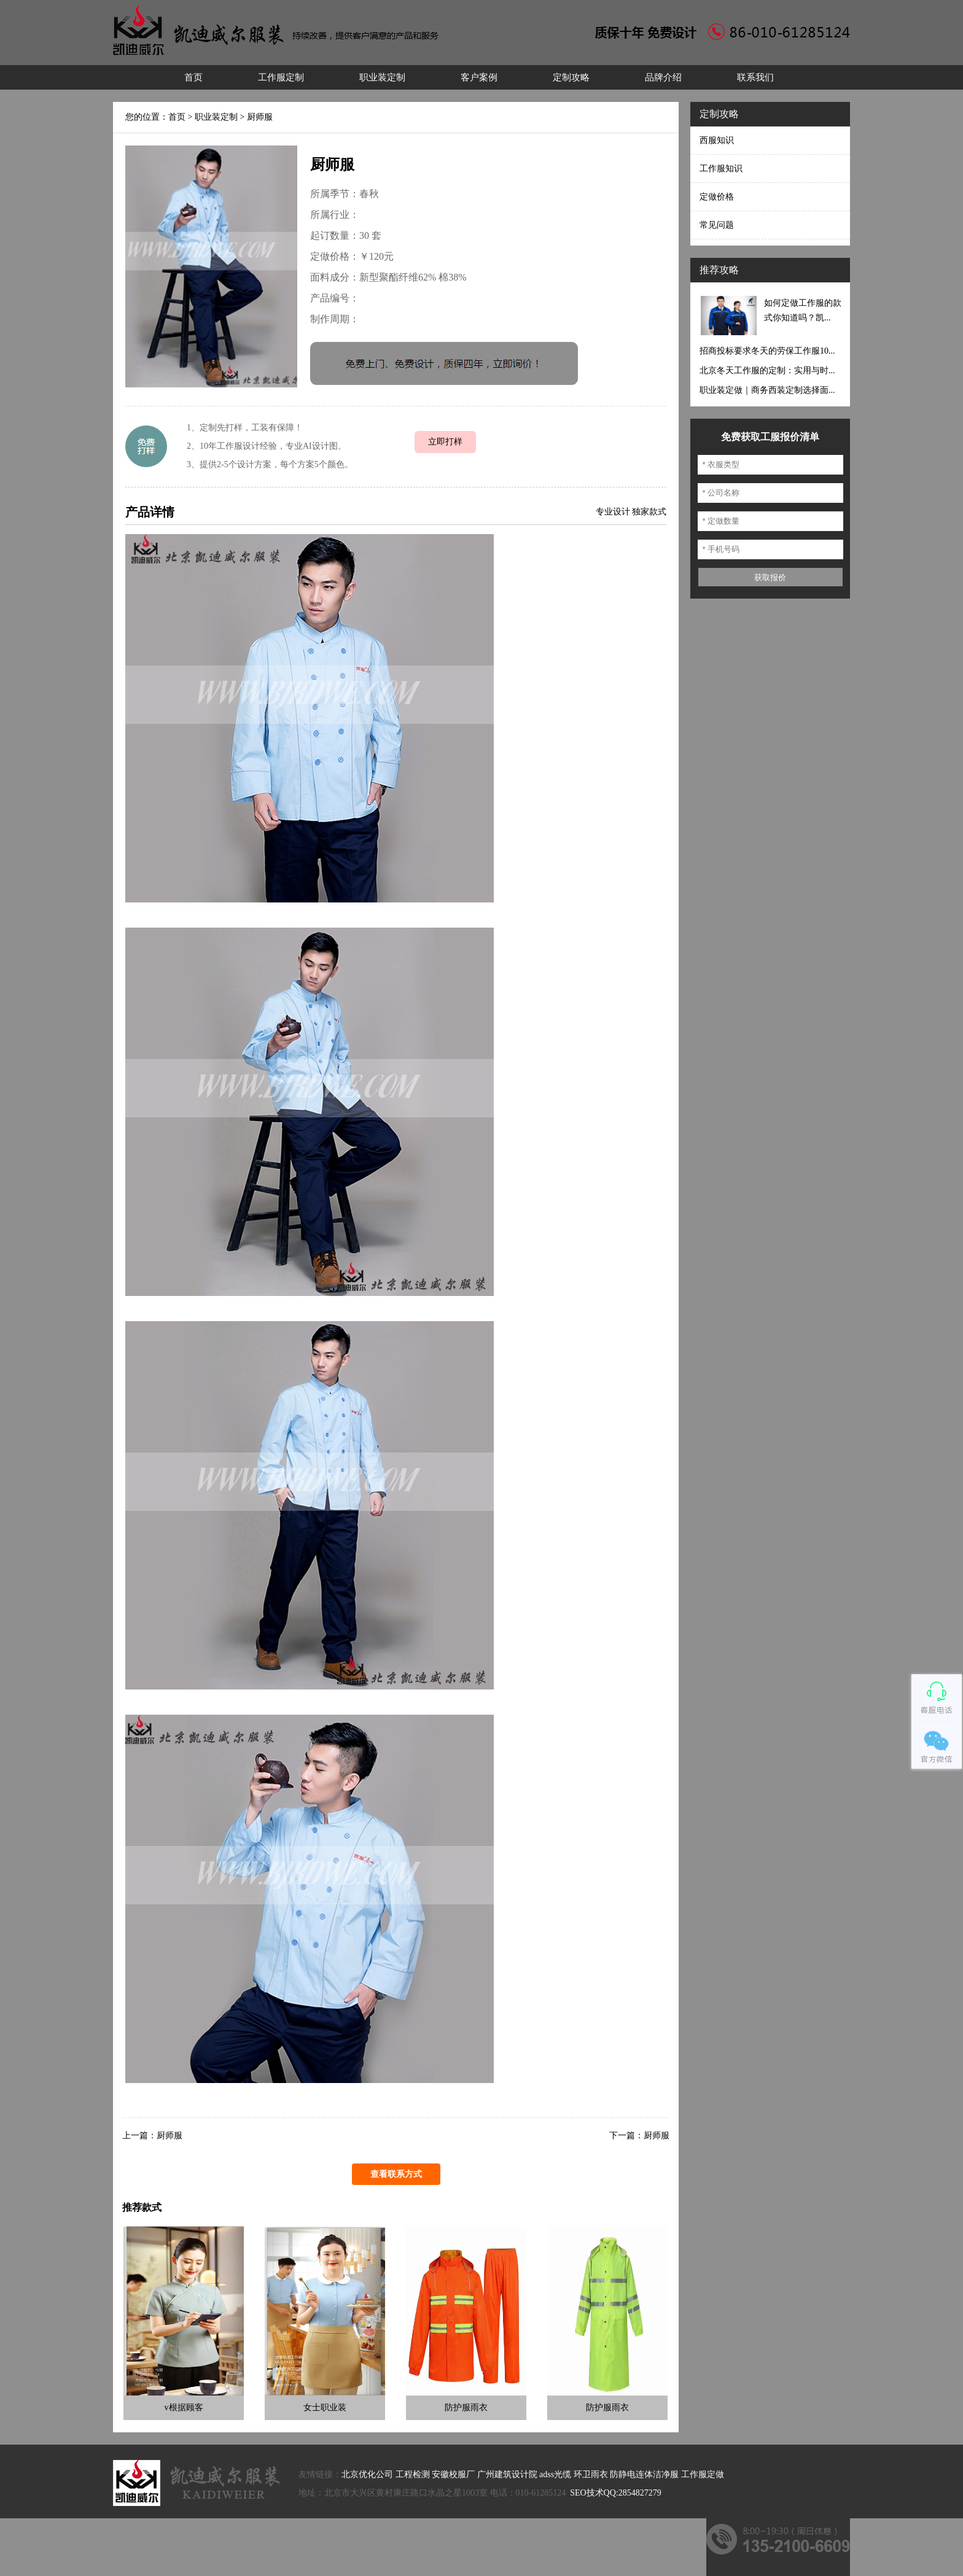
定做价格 (717, 196)
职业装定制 (382, 77)
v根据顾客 (184, 2407)
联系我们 (755, 77)
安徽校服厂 (453, 2474)
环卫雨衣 (591, 2474)
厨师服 (260, 117)
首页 (193, 77)
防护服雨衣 (466, 2407)
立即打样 (445, 441)
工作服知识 (721, 168)
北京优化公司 (367, 2474)
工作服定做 (702, 2474)
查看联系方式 (396, 2174)
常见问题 (717, 225)
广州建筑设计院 (507, 2474)
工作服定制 (281, 77)
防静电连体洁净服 (644, 2474)
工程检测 (413, 2474)
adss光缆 (555, 2474)
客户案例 (479, 77)
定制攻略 (571, 77)
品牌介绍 (663, 77)
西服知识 (717, 140)
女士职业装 (324, 2407)
